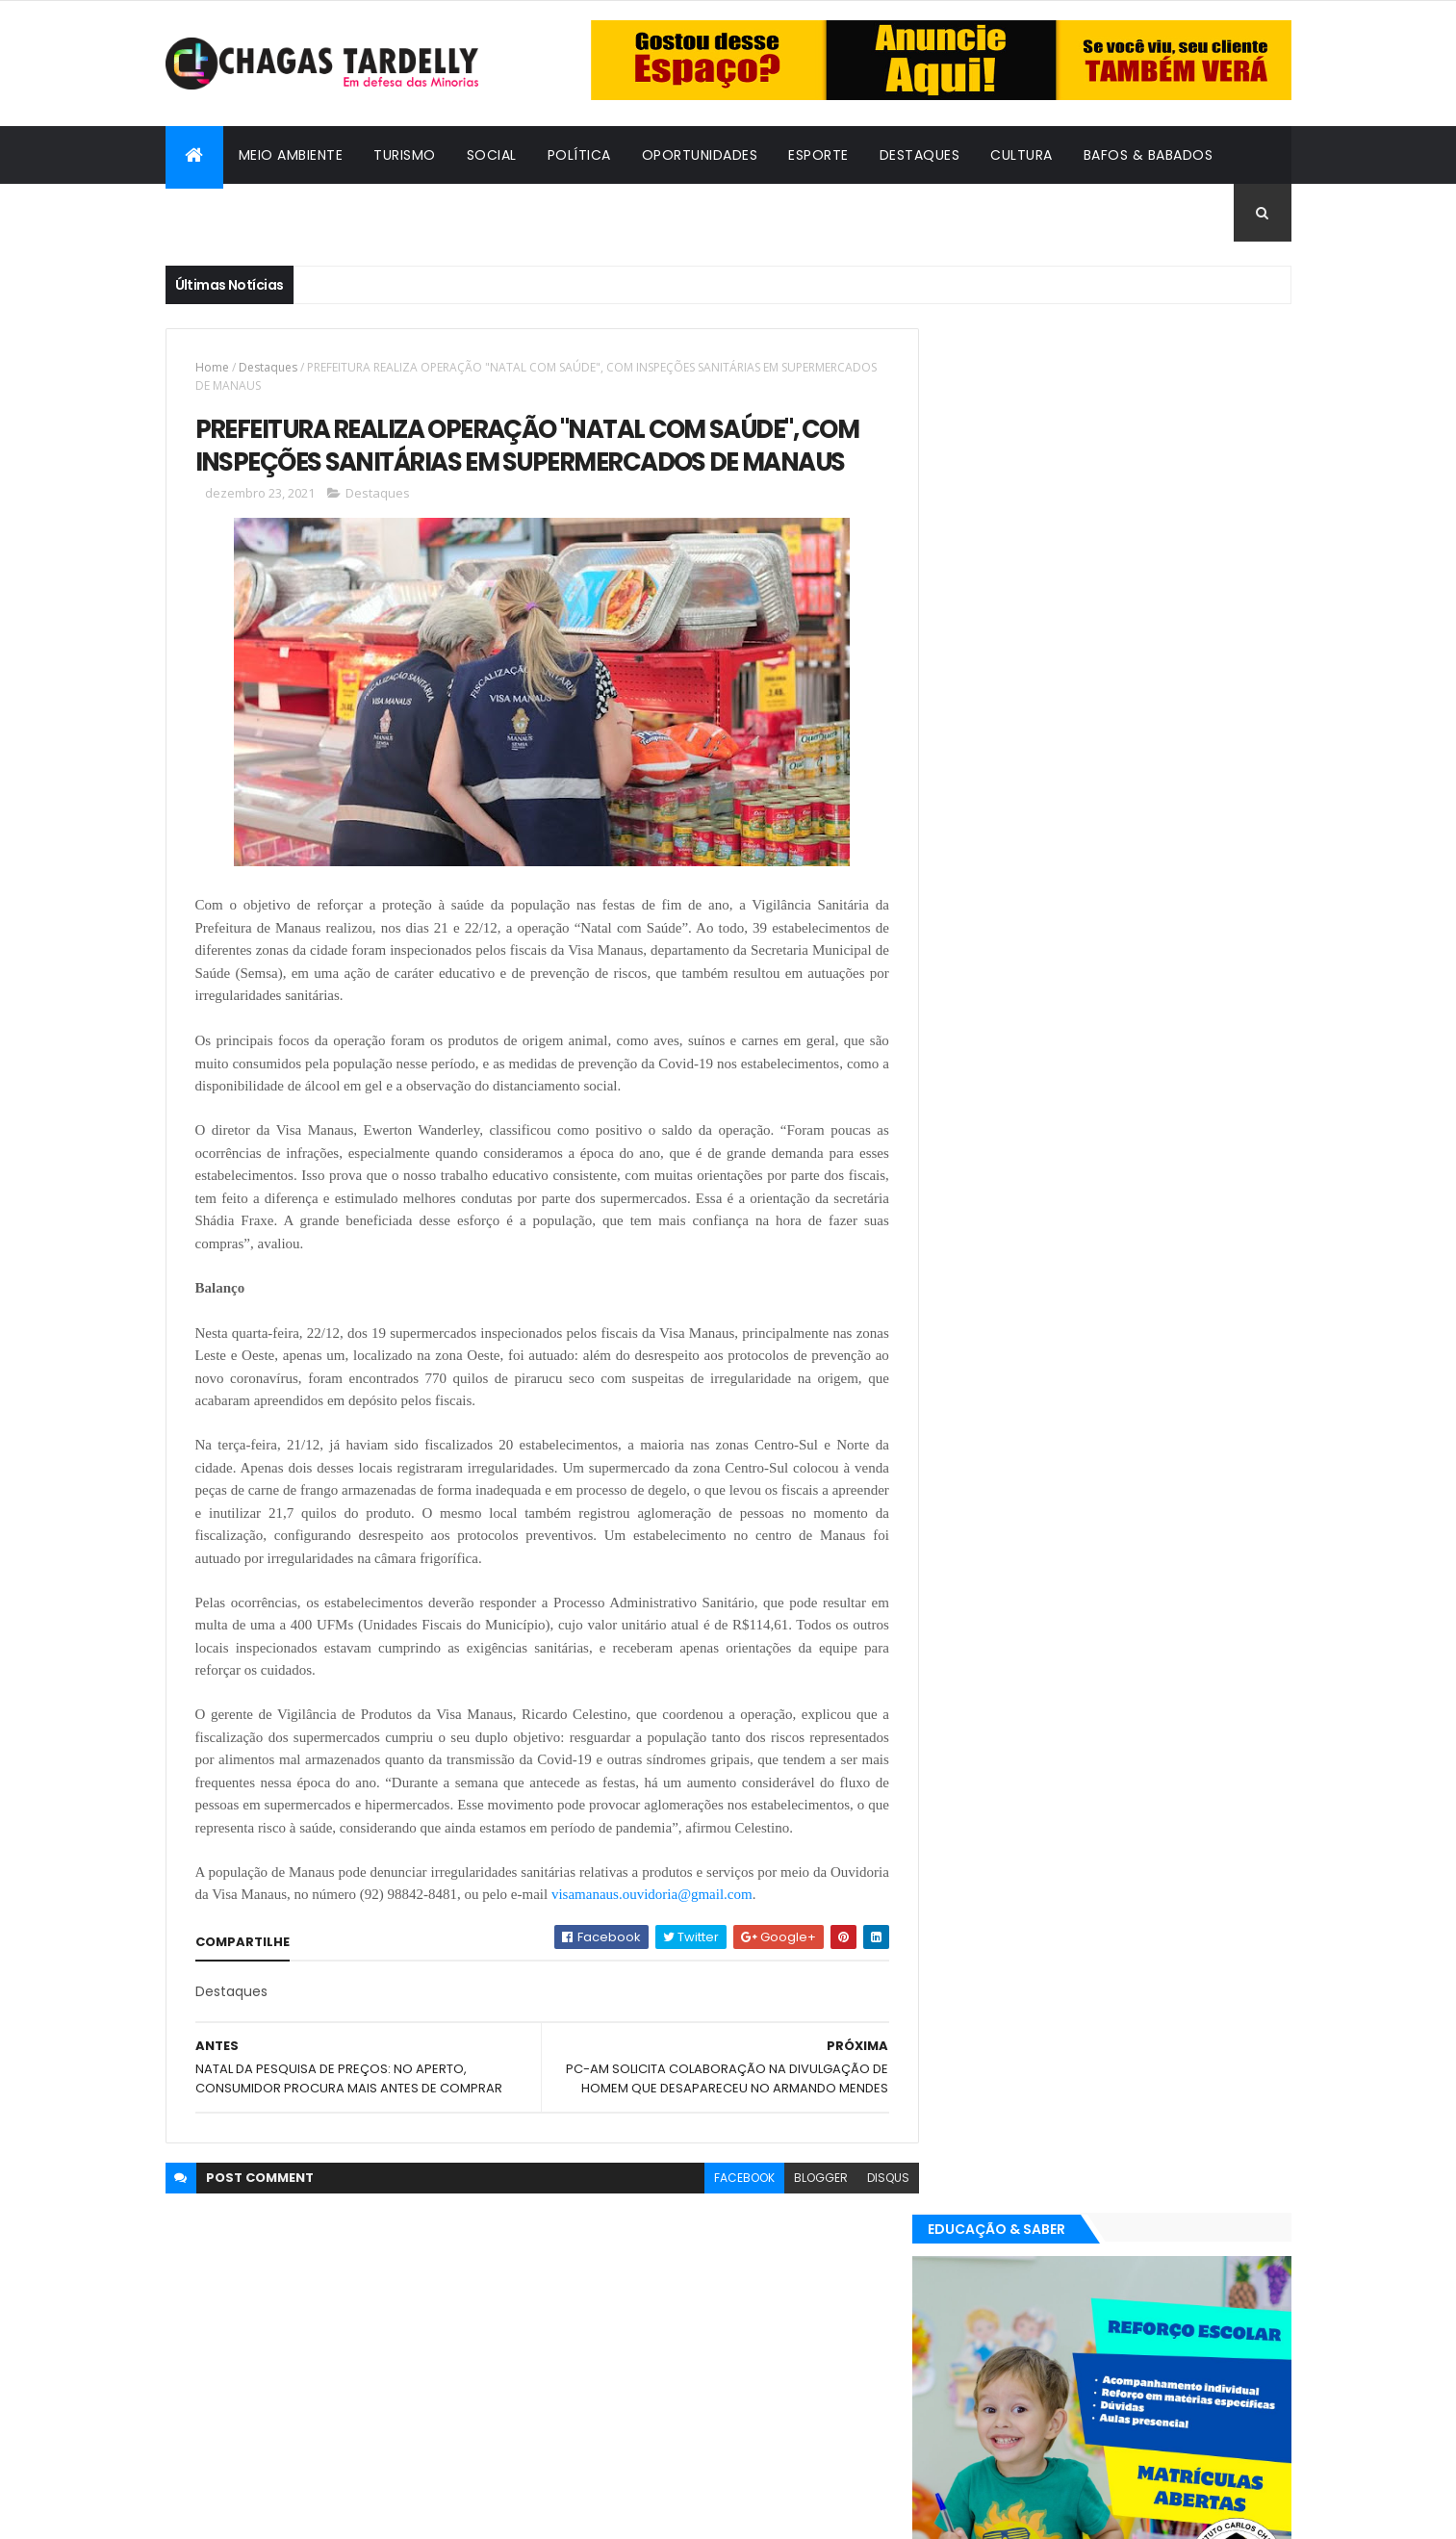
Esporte (818, 155)
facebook (730, 2177)
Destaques (920, 155)
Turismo (404, 155)
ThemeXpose (271, 2512)
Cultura (1021, 155)
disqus (874, 2177)
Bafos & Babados (1148, 155)
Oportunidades (700, 155)
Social (492, 155)
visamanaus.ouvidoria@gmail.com (714, 1895)
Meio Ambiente (291, 155)
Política (579, 155)
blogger (806, 2177)
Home (212, 367)
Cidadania (218, 212)
